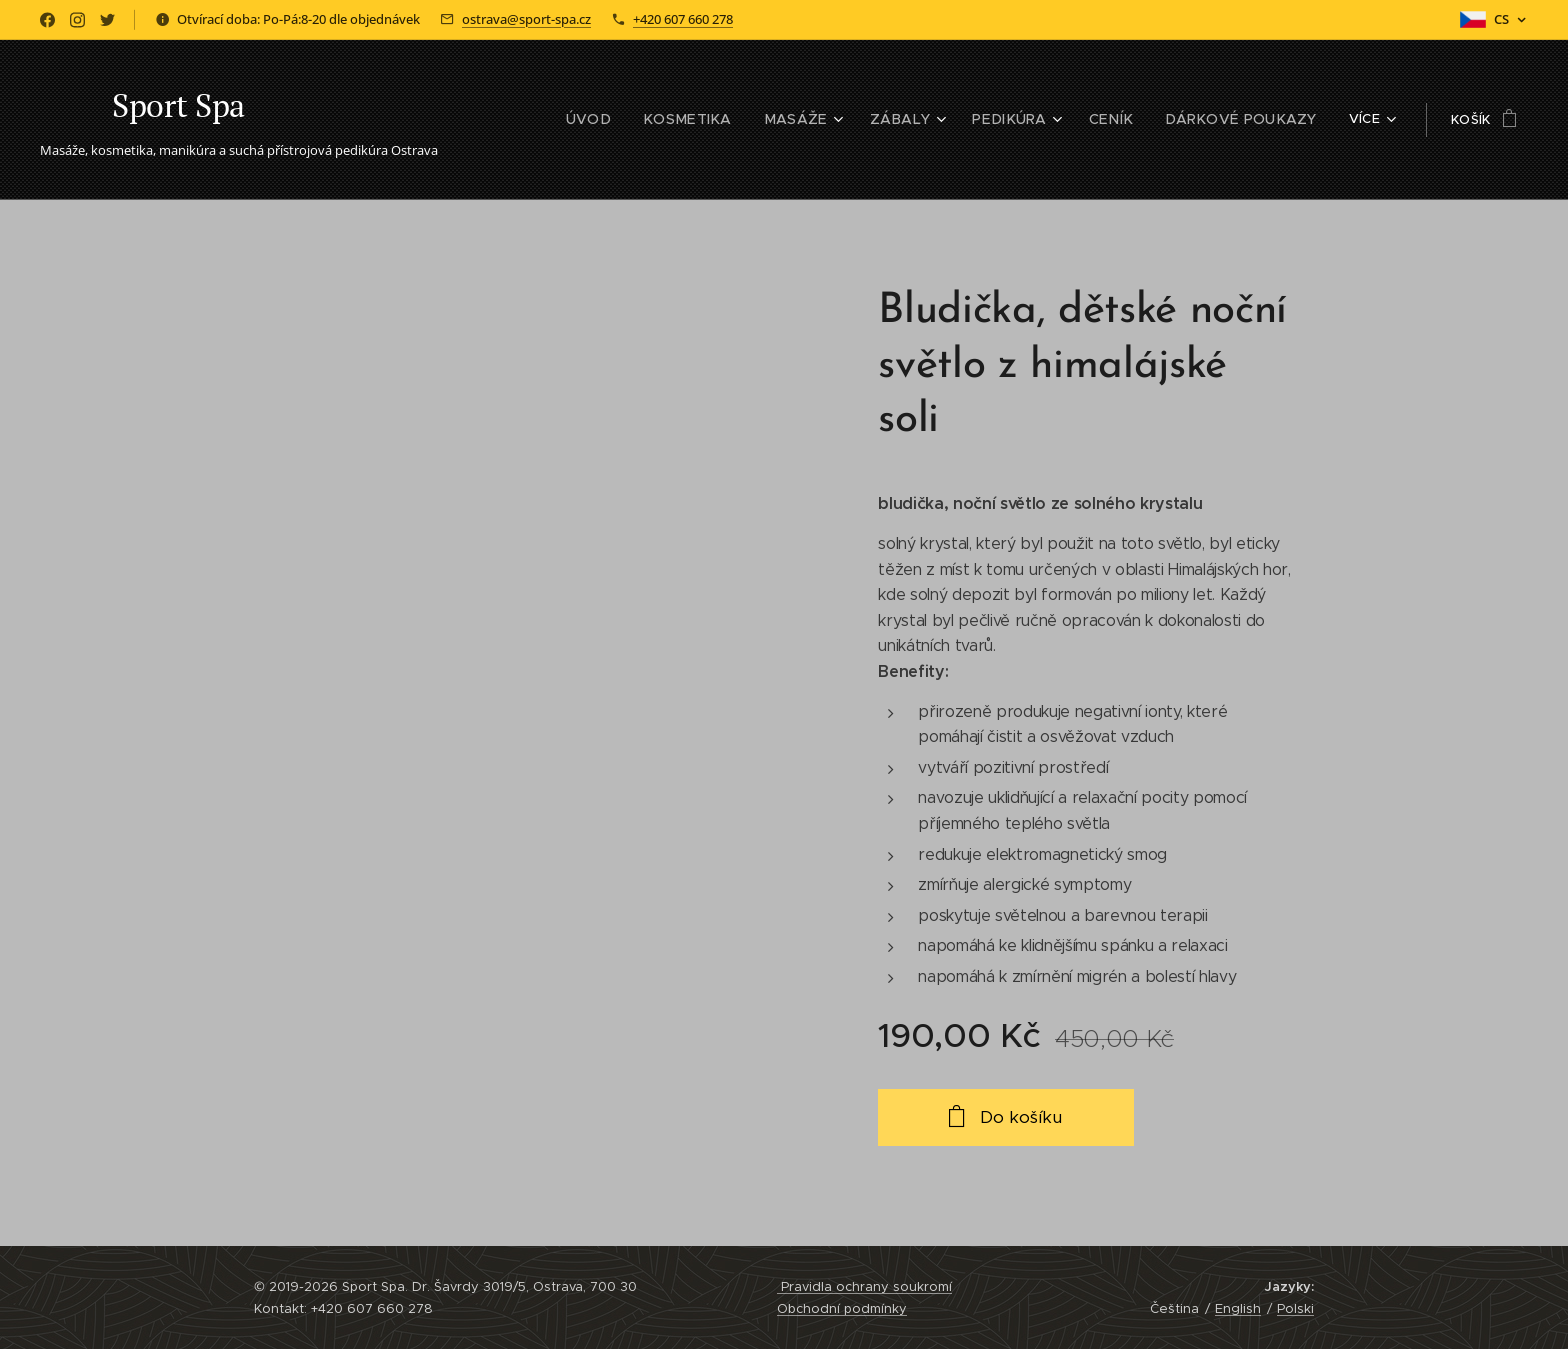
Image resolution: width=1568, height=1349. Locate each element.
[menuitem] (557, 120)
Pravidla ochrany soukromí (864, 1286)
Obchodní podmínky (842, 1308)
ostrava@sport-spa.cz (526, 19)
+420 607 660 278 (683, 19)
